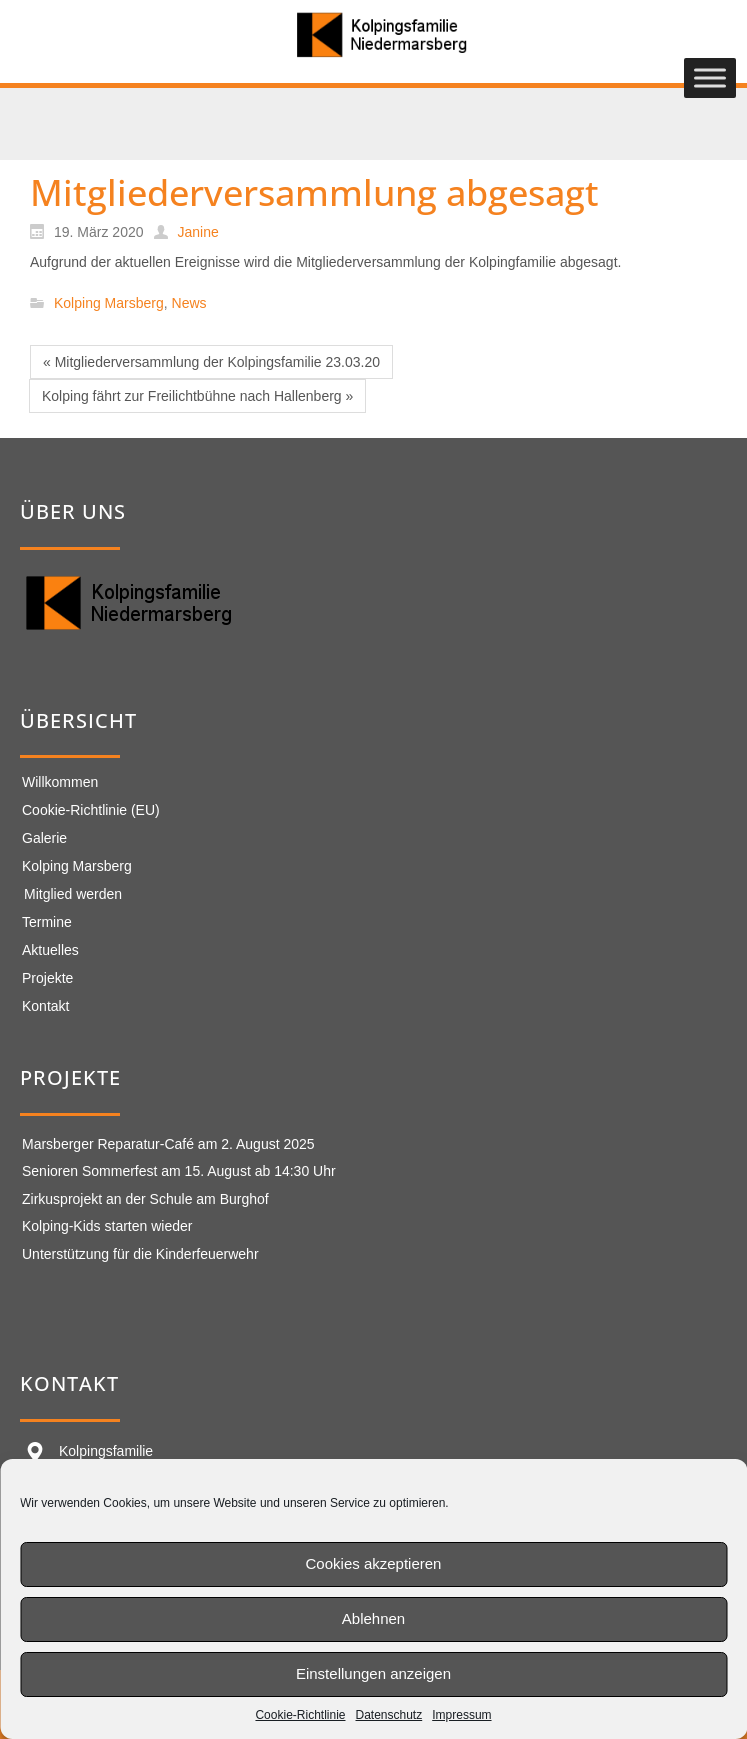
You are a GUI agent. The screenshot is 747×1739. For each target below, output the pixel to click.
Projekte (47, 978)
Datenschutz (389, 1715)
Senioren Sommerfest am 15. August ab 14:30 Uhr (179, 1171)
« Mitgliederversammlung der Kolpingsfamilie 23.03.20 (211, 362)
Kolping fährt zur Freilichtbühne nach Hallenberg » (197, 396)
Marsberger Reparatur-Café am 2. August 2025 (168, 1144)
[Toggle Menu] (710, 78)
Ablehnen (373, 1618)
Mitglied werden (73, 894)
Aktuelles (50, 950)
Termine (47, 922)
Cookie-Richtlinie (300, 1715)
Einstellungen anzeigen (373, 1673)
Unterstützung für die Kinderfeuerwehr (140, 1254)
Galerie (44, 838)
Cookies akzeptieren (374, 1563)
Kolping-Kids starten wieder (107, 1226)
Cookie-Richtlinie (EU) (91, 810)
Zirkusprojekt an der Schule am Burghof (145, 1199)
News (189, 304)
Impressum (461, 1715)
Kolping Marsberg (109, 304)
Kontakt (45, 1006)
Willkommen (60, 782)
